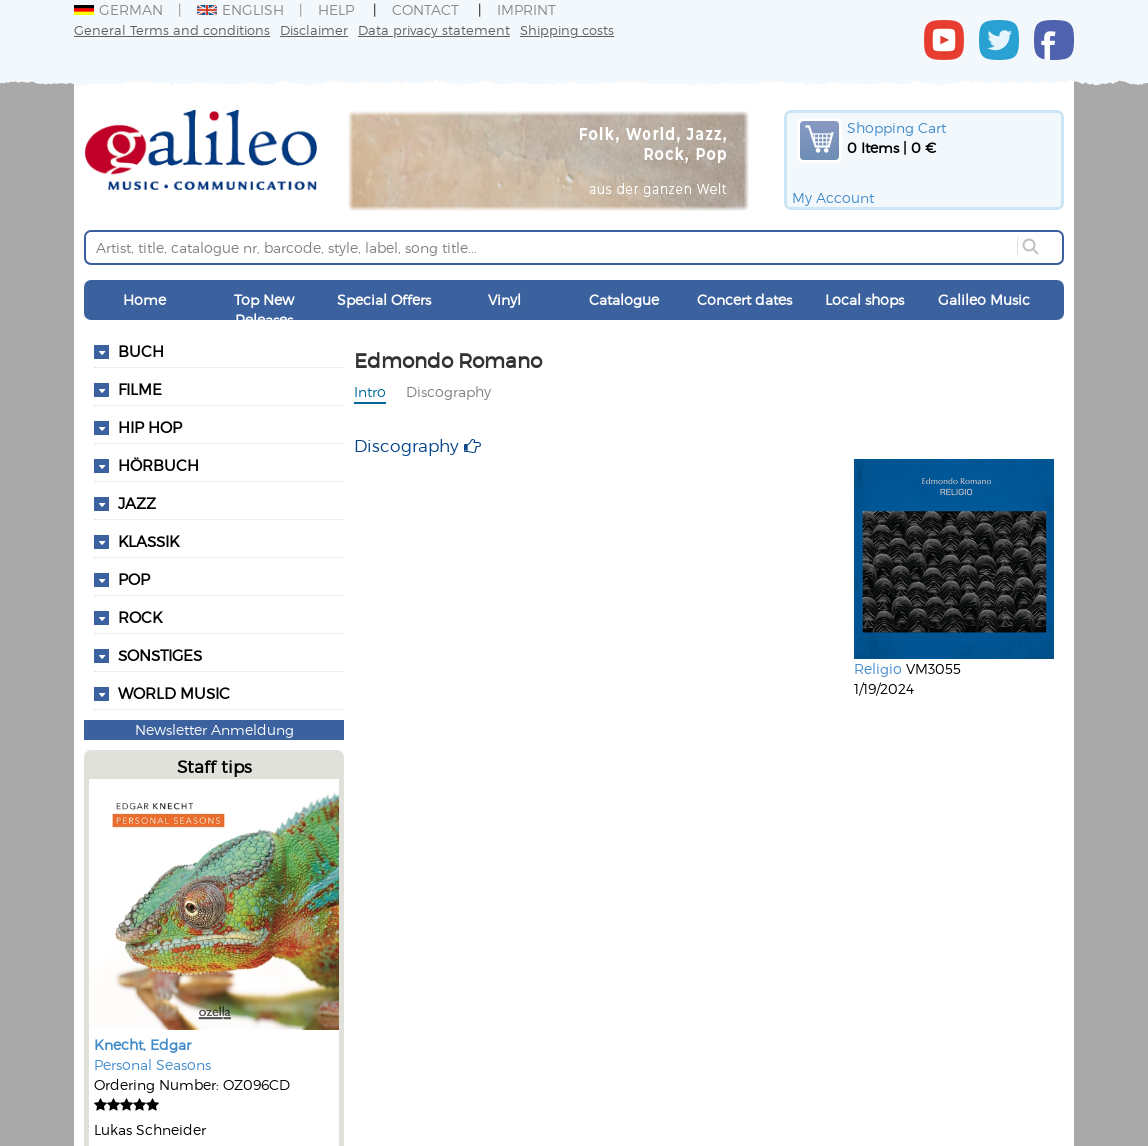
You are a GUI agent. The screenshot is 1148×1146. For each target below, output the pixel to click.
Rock (140, 617)
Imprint (526, 9)
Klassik (148, 541)
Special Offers (384, 299)
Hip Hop (150, 427)
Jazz (137, 503)
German (118, 9)
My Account (833, 197)
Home (144, 299)
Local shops (864, 299)
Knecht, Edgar (142, 1044)
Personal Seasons (152, 1064)
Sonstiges (160, 655)
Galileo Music (984, 299)
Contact (425, 9)
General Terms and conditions (172, 29)
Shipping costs (567, 29)
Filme (140, 389)
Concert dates (744, 299)
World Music (174, 693)
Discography (448, 391)
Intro (370, 391)
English (240, 9)
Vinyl (504, 299)
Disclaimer (314, 29)
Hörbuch (158, 465)
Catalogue (624, 299)
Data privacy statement (434, 29)
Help (336, 9)
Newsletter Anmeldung (214, 729)
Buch (141, 351)
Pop (134, 579)
